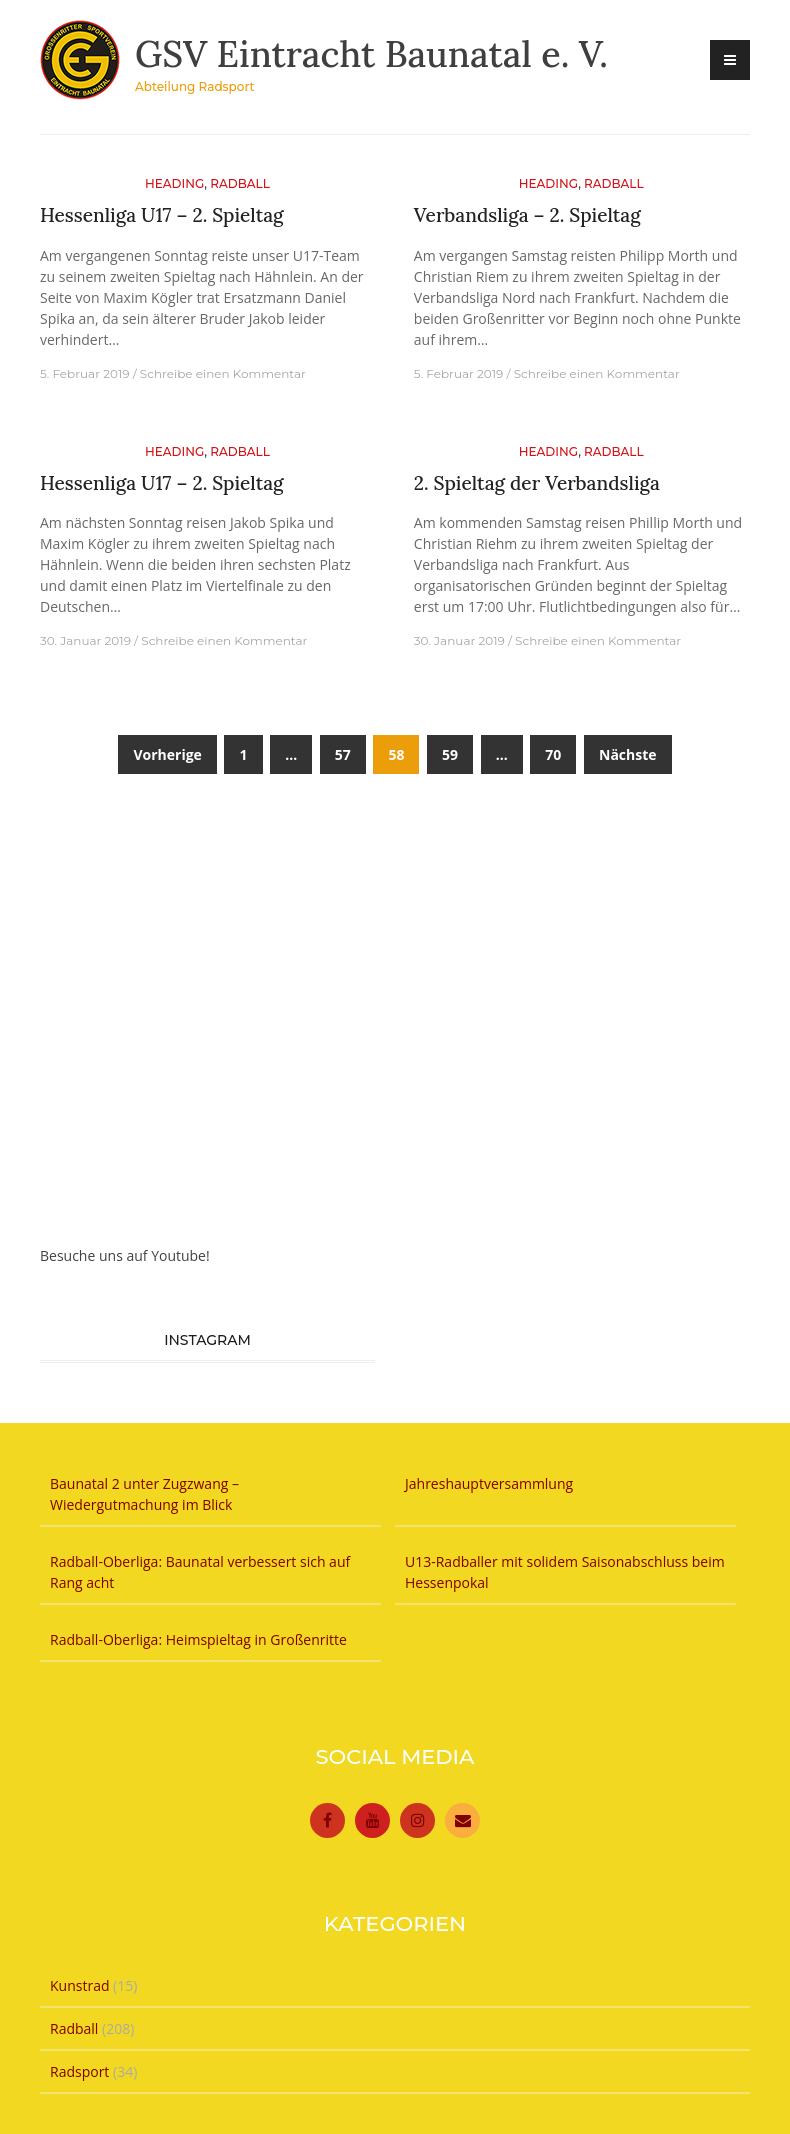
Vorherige (167, 754)
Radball (240, 183)
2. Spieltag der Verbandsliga (537, 483)
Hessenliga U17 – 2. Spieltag (162, 215)
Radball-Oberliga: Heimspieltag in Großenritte (198, 1639)
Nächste (628, 754)
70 (553, 754)
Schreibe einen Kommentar (223, 373)
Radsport (79, 2071)
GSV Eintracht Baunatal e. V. (371, 54)
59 (450, 754)
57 (343, 754)
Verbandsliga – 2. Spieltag (527, 215)
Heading (174, 183)
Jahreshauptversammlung (498, 1483)
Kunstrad (79, 1985)
